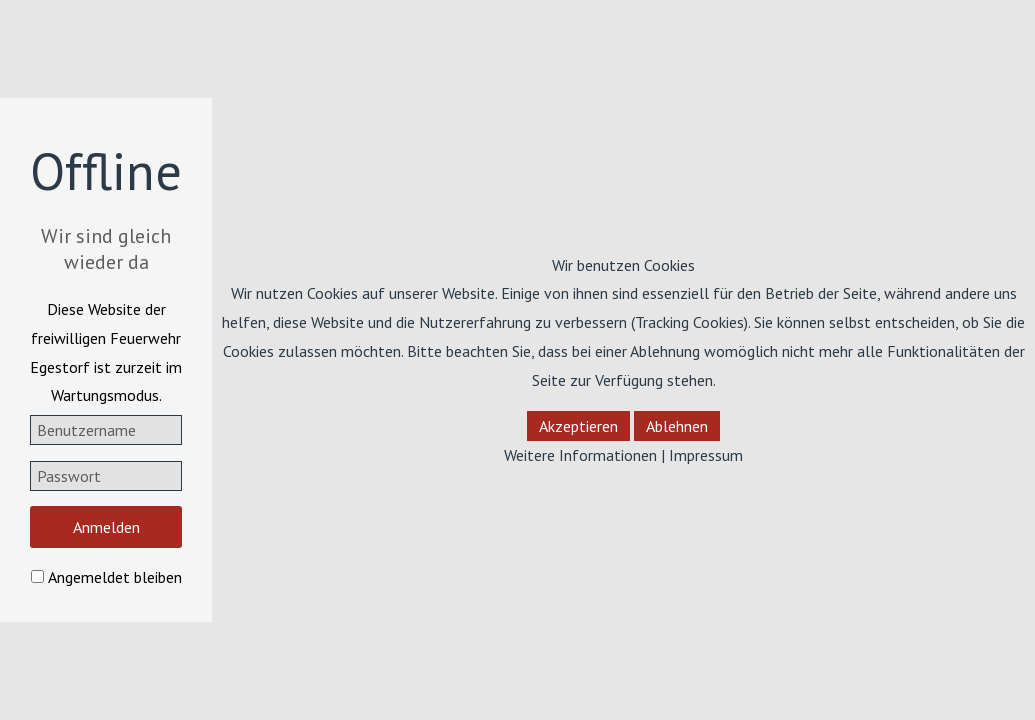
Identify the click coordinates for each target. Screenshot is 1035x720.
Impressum (706, 455)
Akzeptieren (578, 426)
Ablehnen (677, 426)
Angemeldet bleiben (115, 577)
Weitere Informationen (580, 455)
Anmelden (106, 527)
